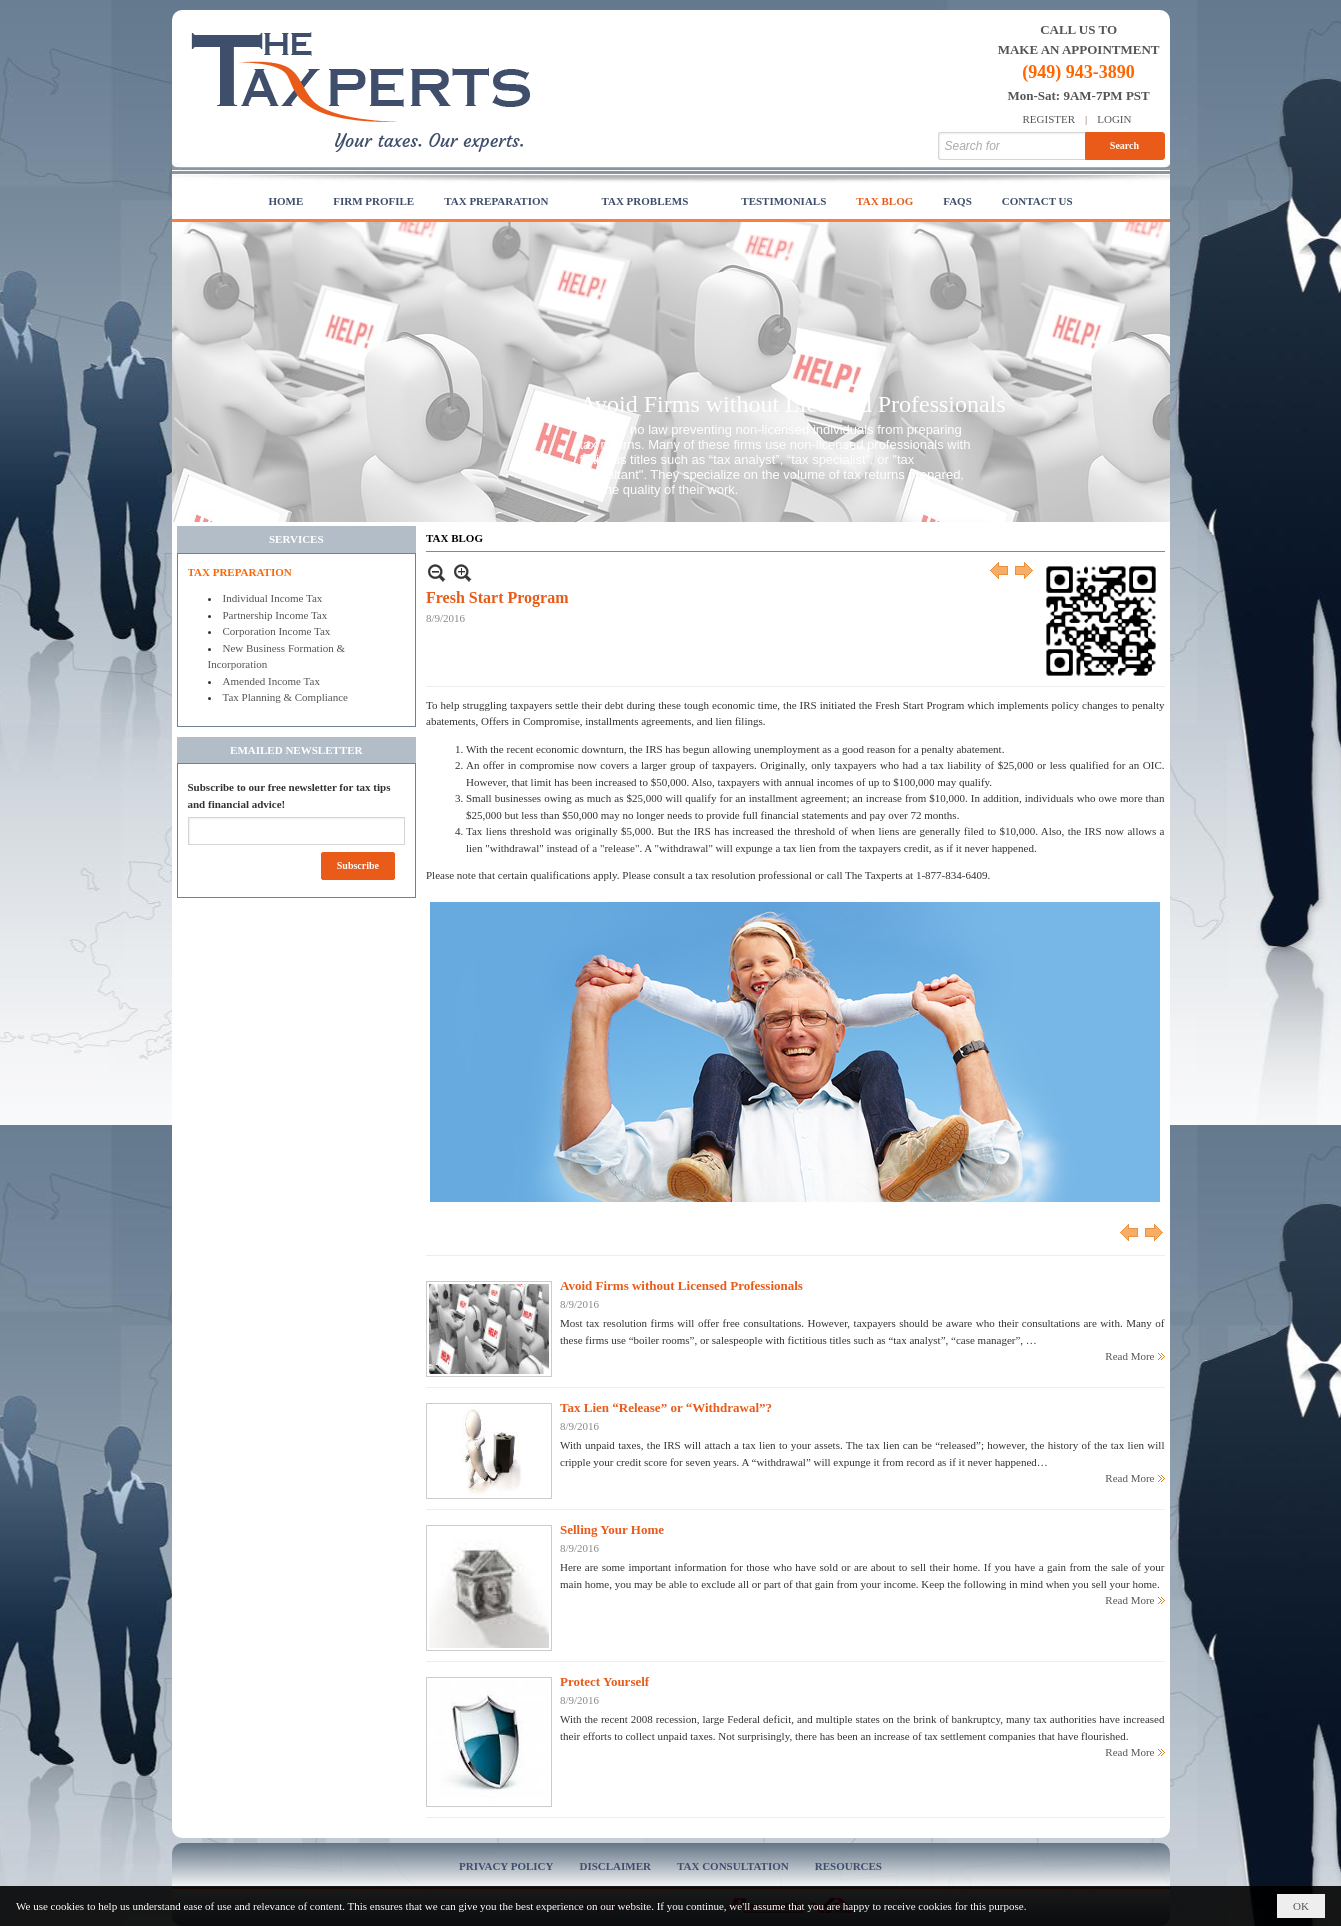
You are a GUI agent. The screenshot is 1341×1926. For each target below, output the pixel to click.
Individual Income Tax (273, 598)
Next (1025, 572)
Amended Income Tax (271, 681)
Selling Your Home (612, 1529)
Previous (1000, 572)
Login (1114, 119)
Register (1049, 119)
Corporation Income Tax (277, 631)
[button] (507, 202)
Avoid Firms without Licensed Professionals (793, 404)
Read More (1129, 1356)
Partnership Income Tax (275, 615)
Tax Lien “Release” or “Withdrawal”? (666, 1407)
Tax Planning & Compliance (285, 697)
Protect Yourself (604, 1681)
